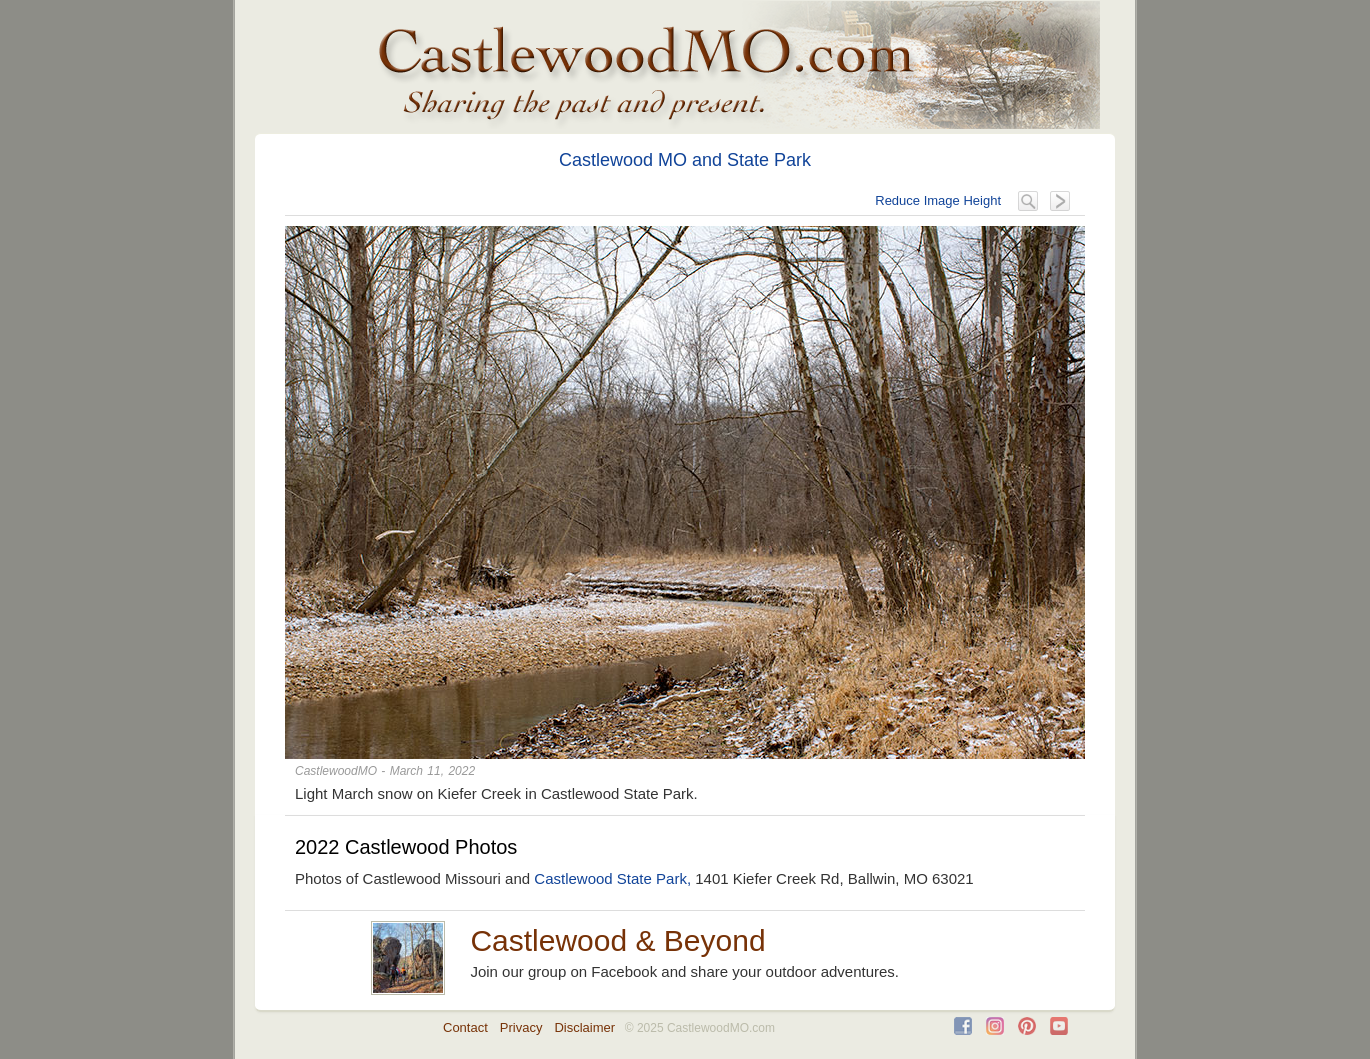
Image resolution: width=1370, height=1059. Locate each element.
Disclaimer (584, 1027)
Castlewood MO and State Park (685, 160)
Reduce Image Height (938, 200)
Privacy (521, 1027)
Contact (465, 1027)
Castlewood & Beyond (617, 940)
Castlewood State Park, (612, 878)
